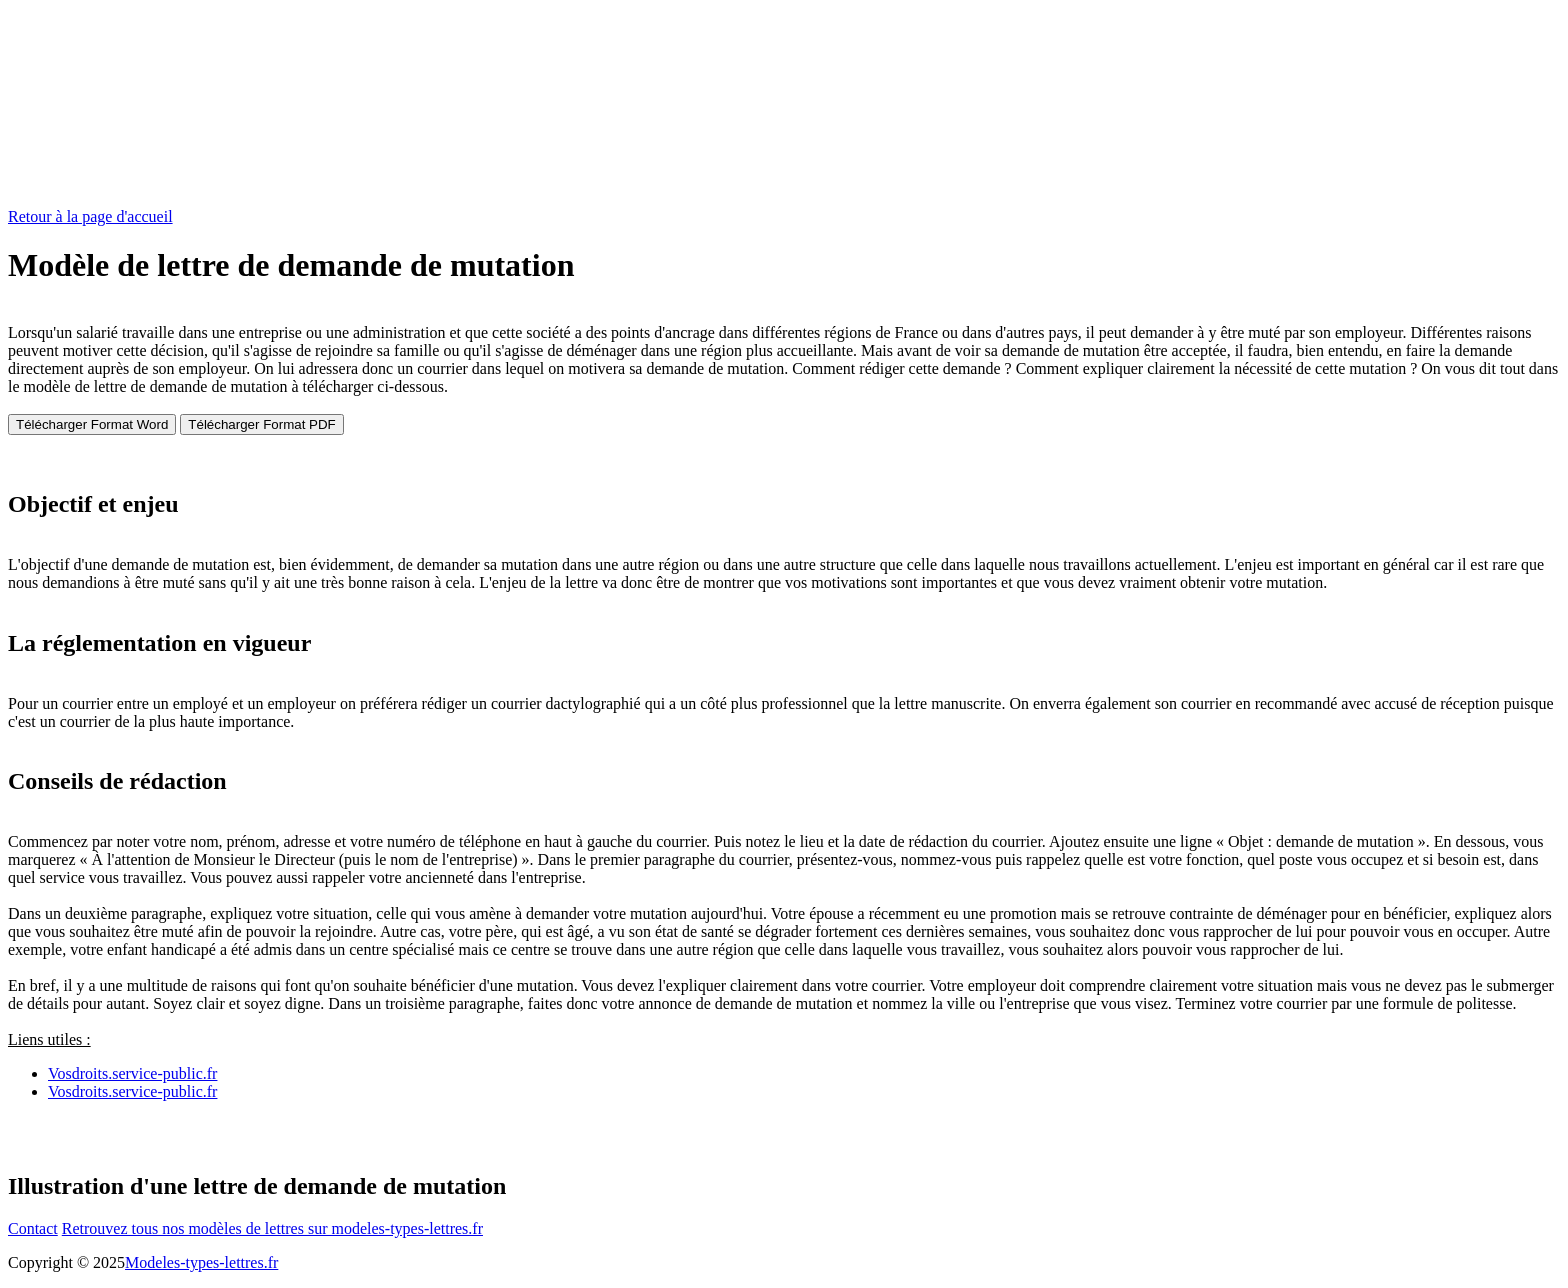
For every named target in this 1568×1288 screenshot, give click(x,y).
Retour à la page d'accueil (90, 216)
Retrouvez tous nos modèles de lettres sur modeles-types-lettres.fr (272, 1228)
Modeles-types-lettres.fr (201, 1262)
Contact (33, 1228)
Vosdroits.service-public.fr (132, 1073)
